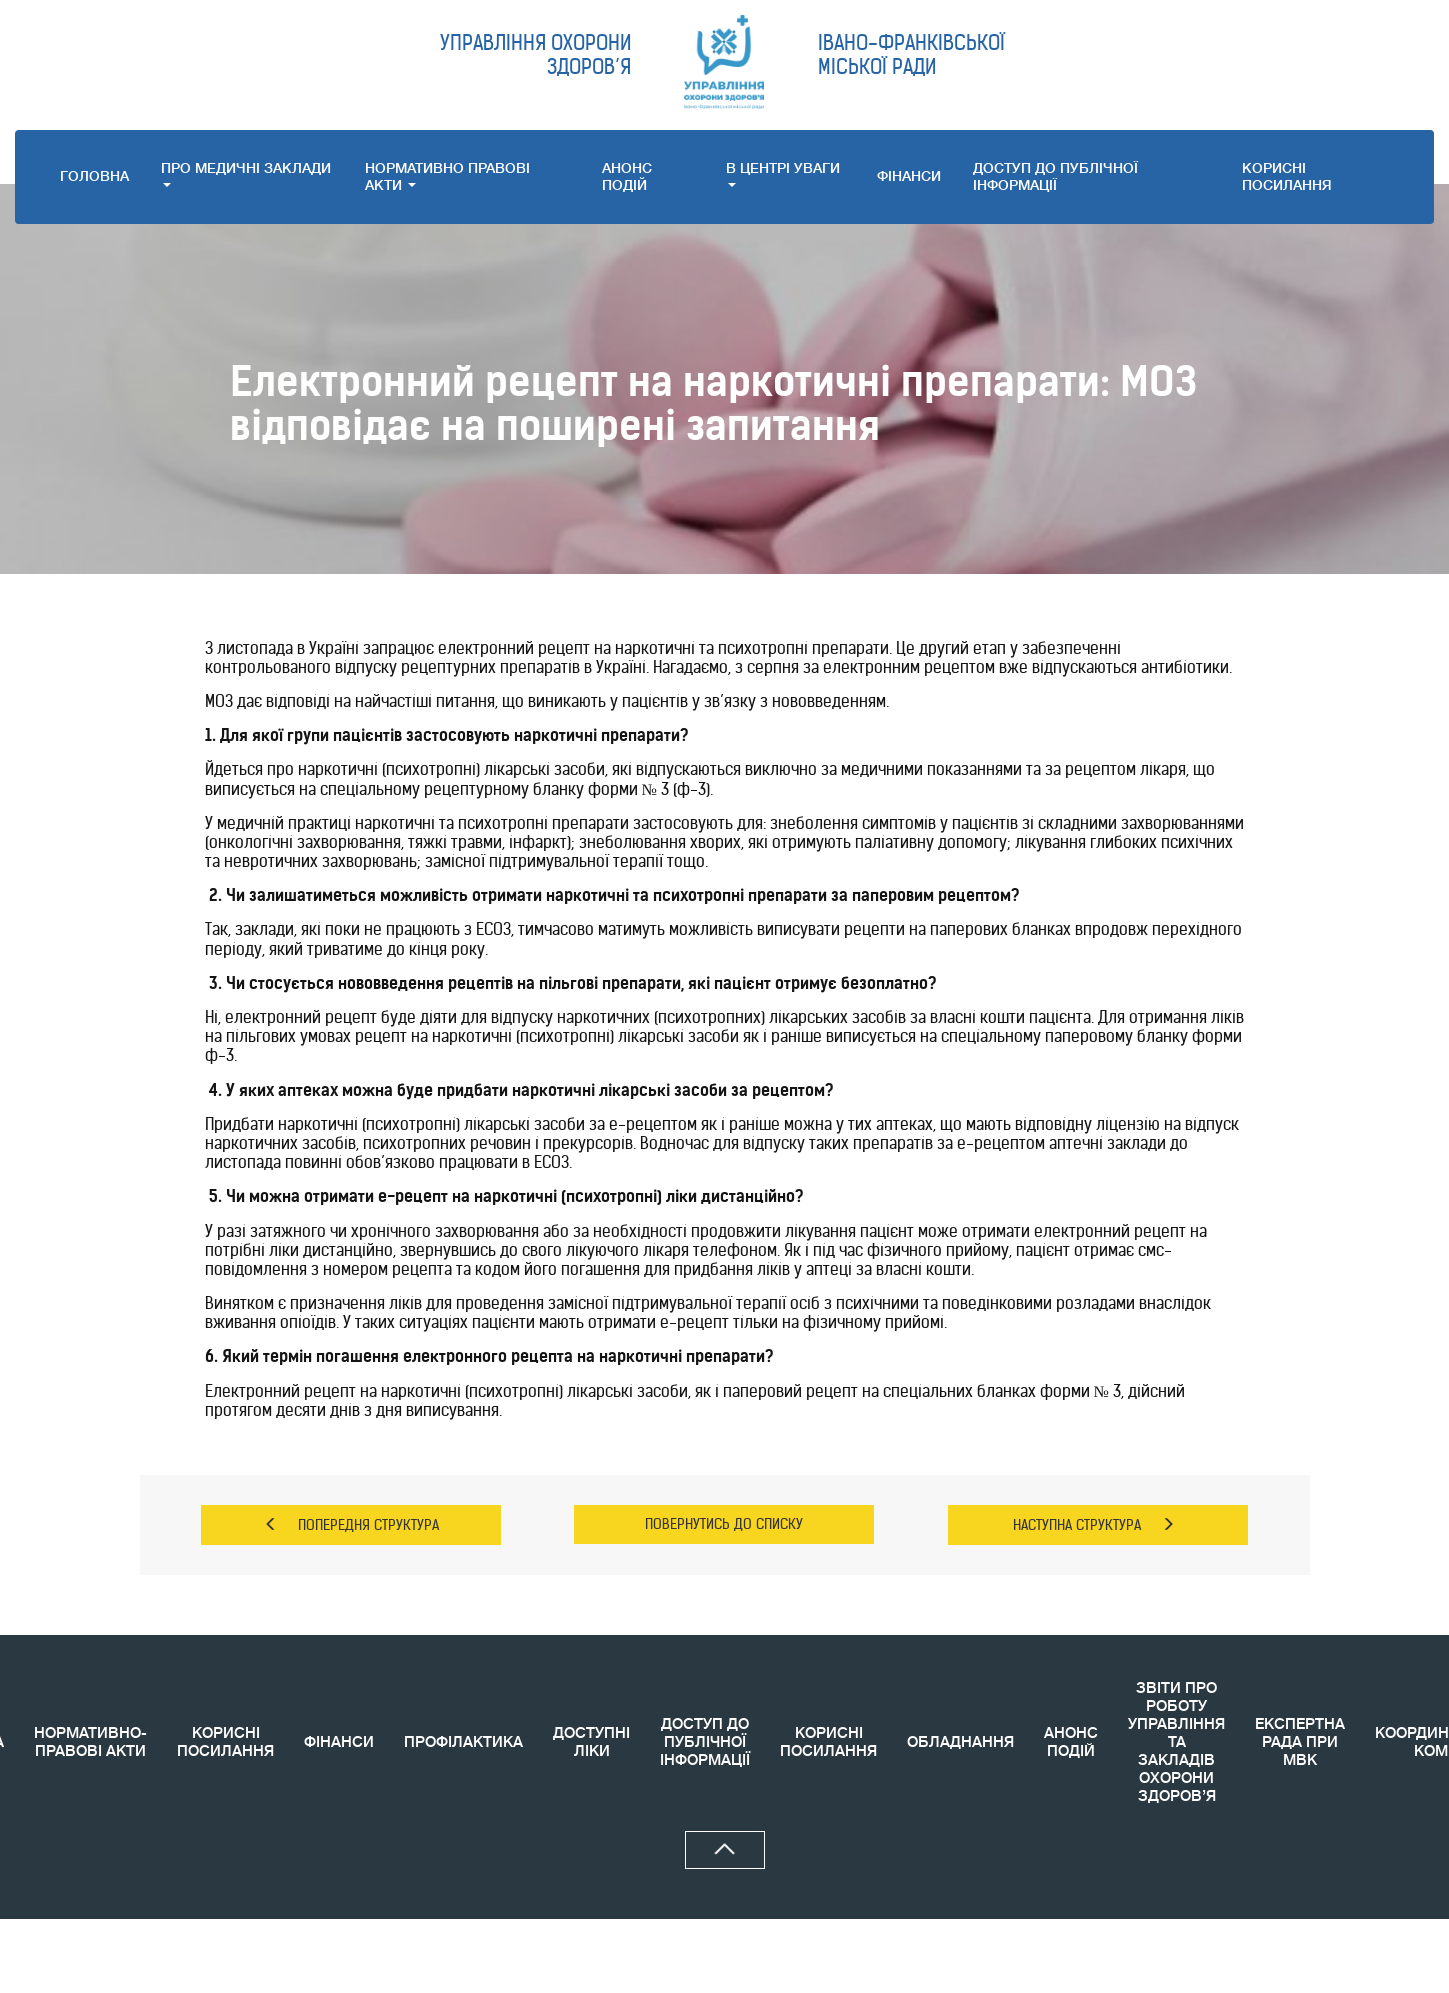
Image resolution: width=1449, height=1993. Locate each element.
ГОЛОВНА (94, 176)
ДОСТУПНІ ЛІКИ (591, 1742)
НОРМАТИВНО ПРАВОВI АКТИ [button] (447, 176)
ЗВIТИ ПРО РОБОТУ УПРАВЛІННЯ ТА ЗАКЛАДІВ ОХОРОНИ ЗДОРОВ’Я (1176, 1742)
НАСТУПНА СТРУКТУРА (1094, 1525)
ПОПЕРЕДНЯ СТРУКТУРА (351, 1525)
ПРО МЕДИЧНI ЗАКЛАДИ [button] (246, 173)
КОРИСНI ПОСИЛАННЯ (1287, 176)
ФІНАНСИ (909, 176)
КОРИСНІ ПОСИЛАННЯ (225, 1742)
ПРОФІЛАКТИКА (463, 1742)
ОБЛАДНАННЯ (960, 1742)
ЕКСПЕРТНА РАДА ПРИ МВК (1300, 1742)
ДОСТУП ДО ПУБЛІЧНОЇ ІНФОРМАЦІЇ (1055, 176)
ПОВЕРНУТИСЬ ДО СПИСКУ (724, 1524)
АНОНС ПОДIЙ (627, 176)
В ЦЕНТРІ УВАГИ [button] (783, 173)
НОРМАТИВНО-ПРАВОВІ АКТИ (90, 1742)
